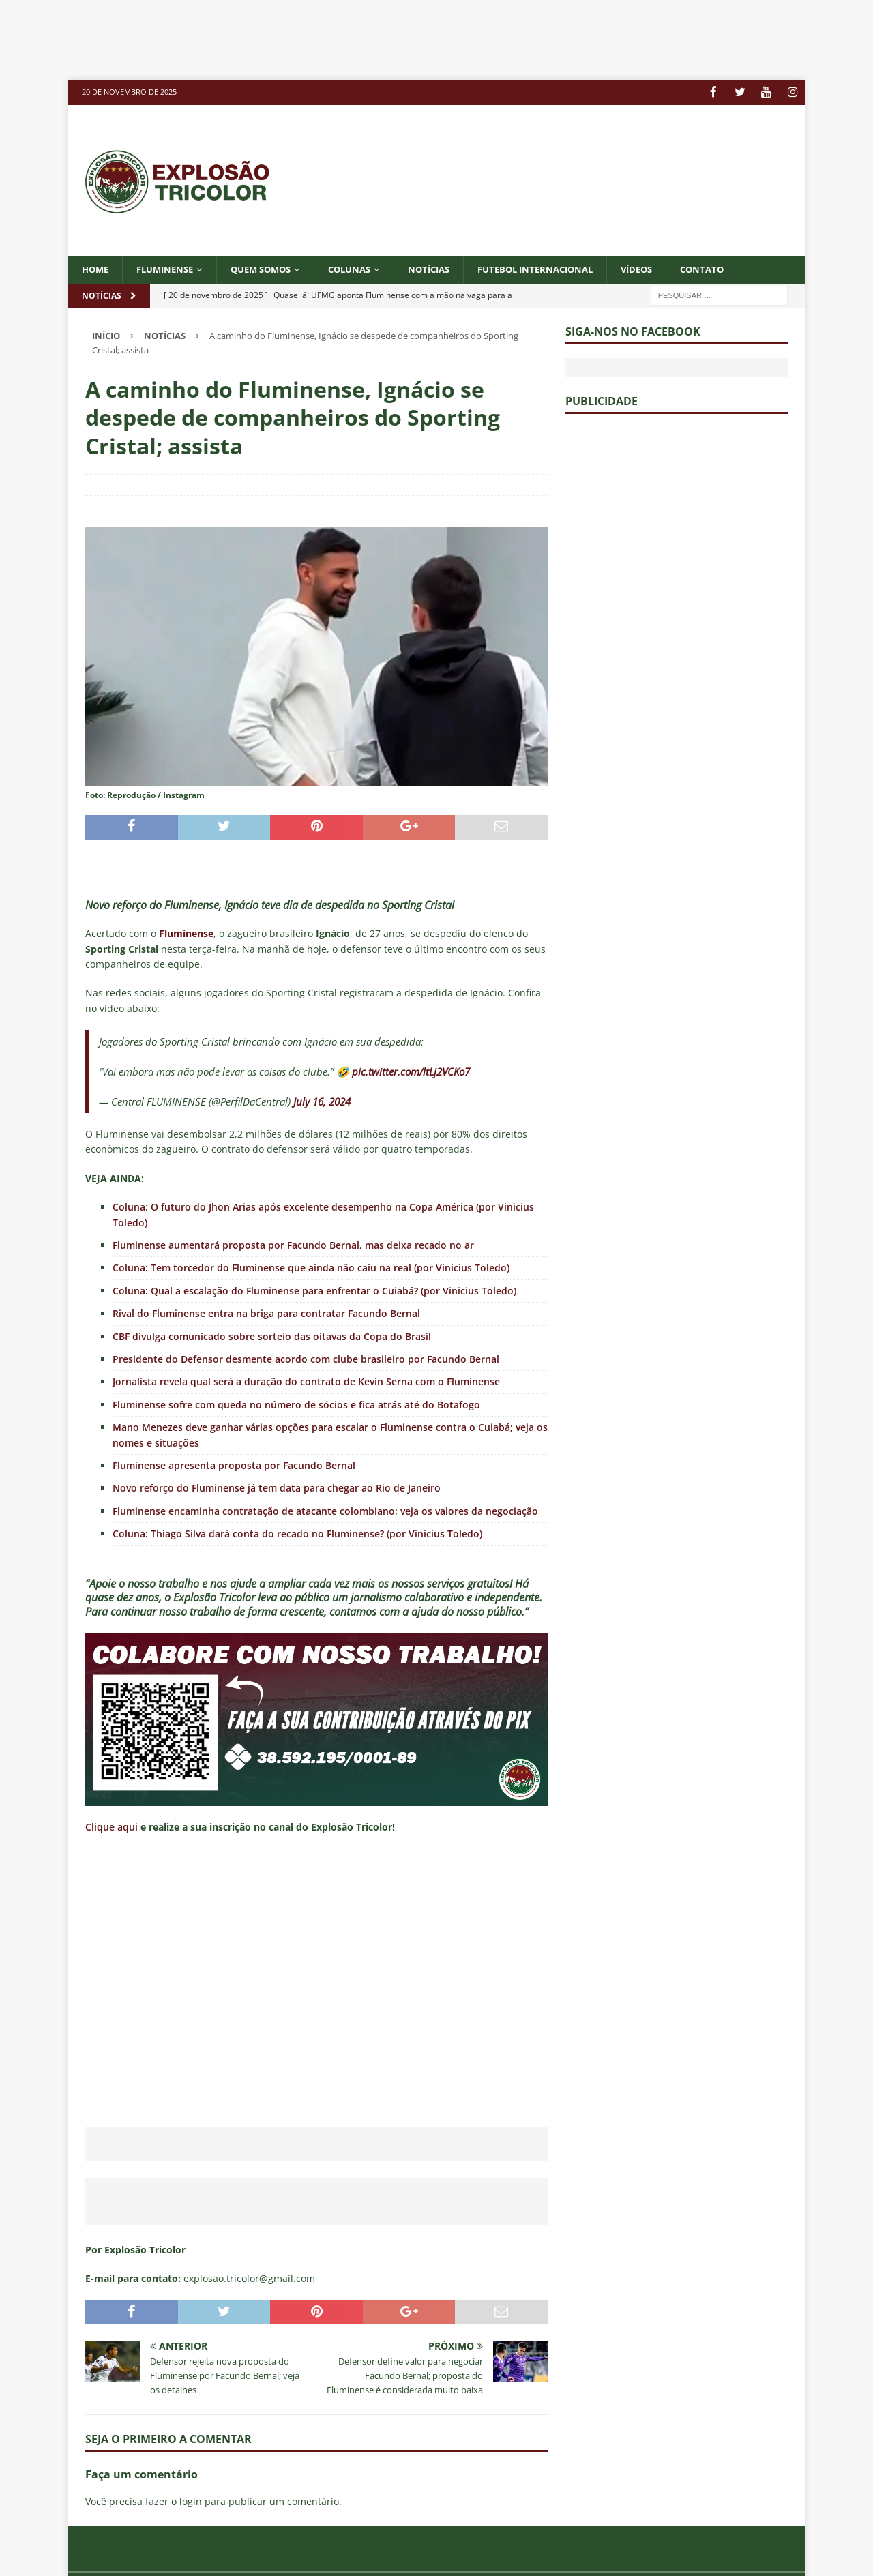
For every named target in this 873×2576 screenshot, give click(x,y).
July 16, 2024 (322, 1101)
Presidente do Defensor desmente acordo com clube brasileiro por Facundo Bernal (306, 1358)
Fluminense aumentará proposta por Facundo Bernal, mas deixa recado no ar (293, 1244)
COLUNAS (366, 268)
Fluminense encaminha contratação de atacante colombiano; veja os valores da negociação (325, 1510)
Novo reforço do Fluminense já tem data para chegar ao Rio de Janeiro (277, 1487)
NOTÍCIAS (450, 268)
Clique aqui (111, 1826)
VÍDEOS (670, 268)
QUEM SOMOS (272, 268)
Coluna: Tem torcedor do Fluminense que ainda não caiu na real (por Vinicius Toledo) (311, 1267)
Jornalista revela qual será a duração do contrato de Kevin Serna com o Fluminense (306, 1381)
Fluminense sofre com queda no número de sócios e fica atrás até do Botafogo (296, 1403)
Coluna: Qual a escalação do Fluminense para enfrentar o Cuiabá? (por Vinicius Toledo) (314, 1290)
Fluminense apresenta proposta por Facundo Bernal (234, 1464)
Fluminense (170, 268)
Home (96, 268)
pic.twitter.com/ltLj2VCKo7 (411, 1071)
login (190, 2501)
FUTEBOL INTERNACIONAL (563, 268)
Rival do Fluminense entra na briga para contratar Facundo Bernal (266, 1313)
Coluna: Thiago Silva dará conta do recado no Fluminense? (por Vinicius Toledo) (297, 1533)
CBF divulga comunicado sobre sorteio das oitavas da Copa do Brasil (272, 1335)
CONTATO (739, 268)
